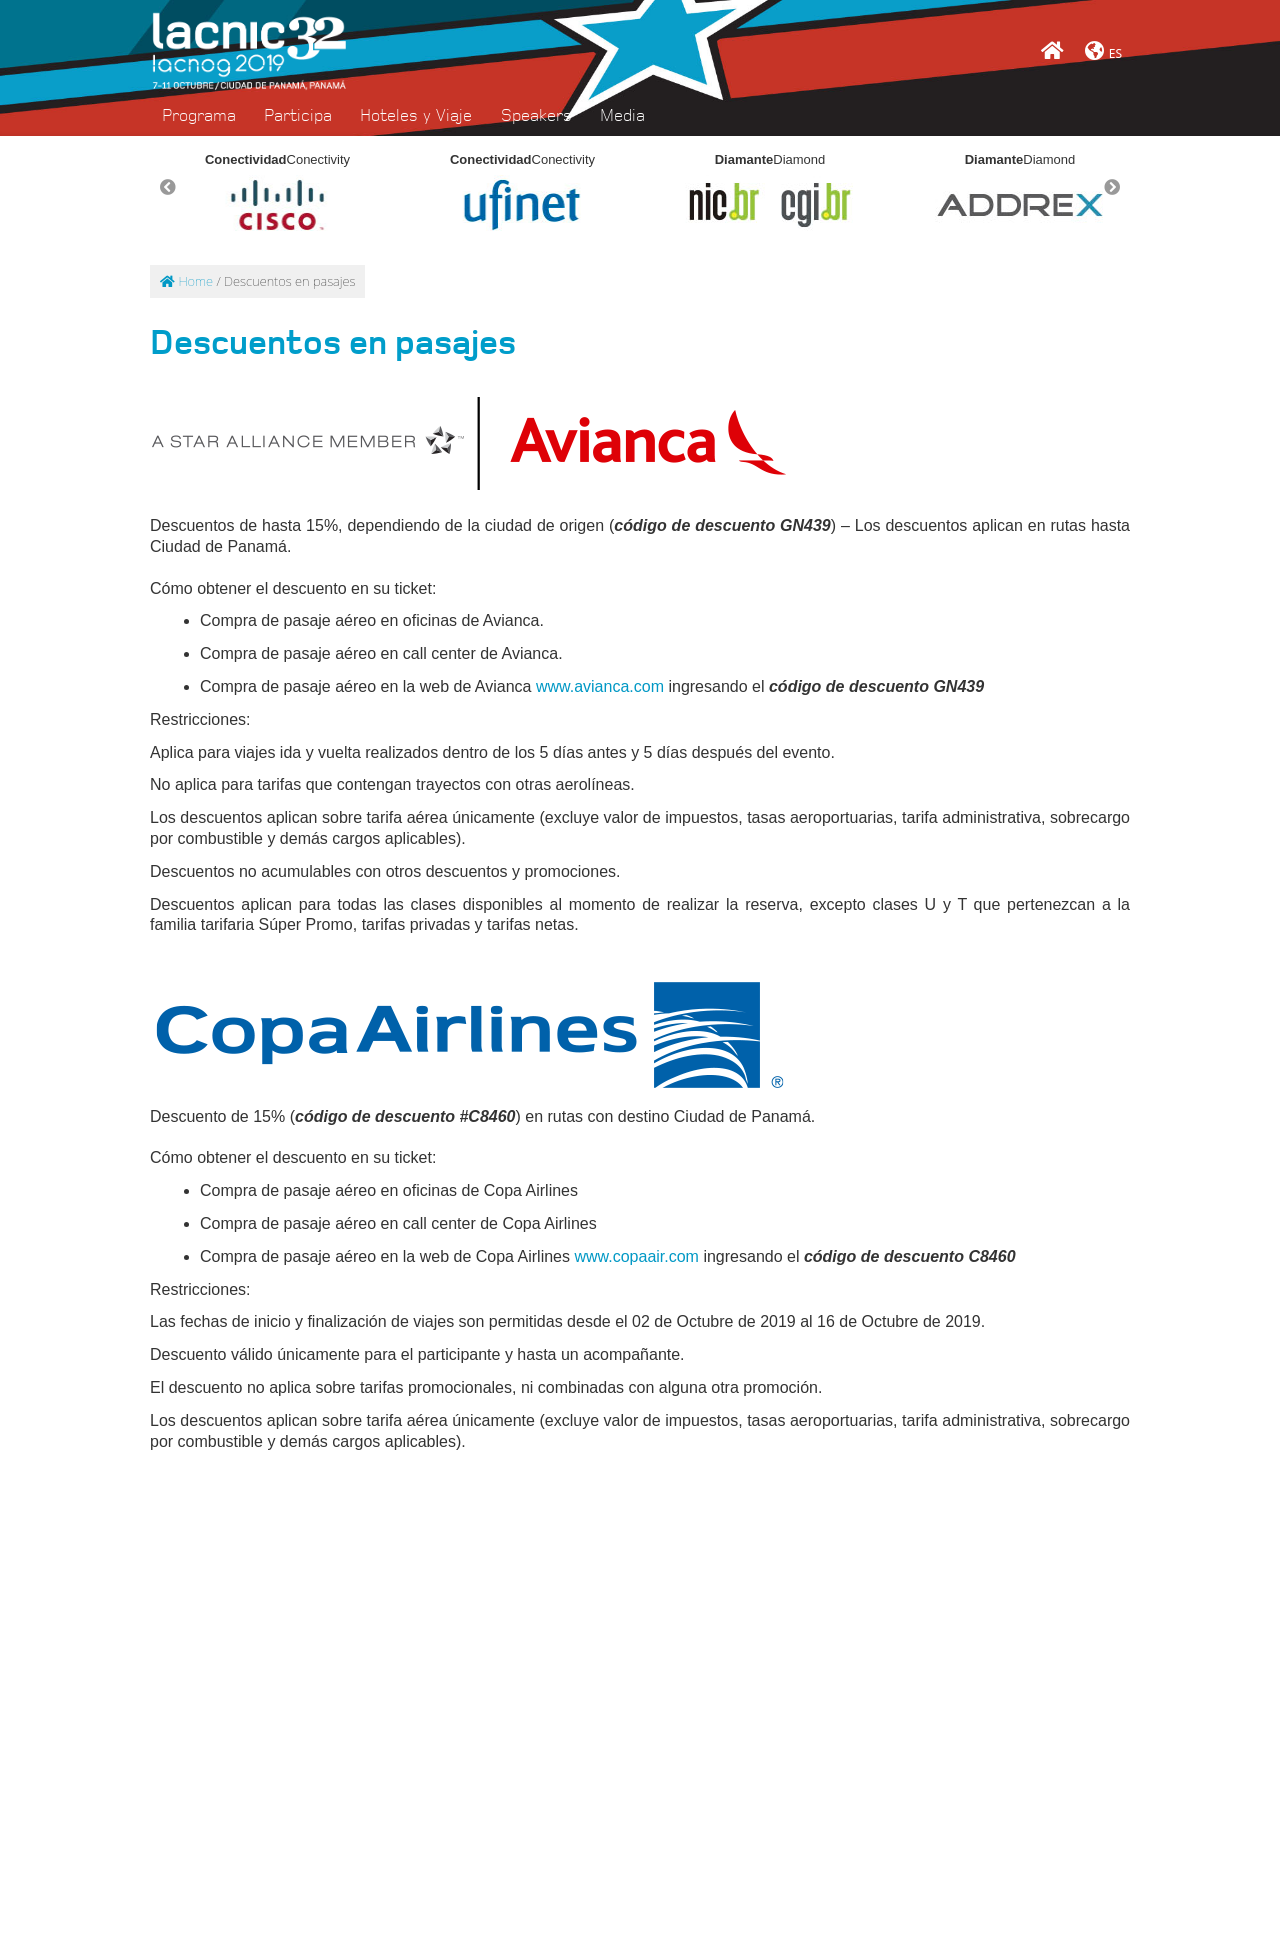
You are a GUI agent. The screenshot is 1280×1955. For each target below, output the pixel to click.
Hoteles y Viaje (416, 116)
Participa (298, 116)
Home (186, 281)
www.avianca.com (600, 686)
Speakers (536, 116)
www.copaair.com (636, 1256)
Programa (199, 116)
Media (622, 116)
